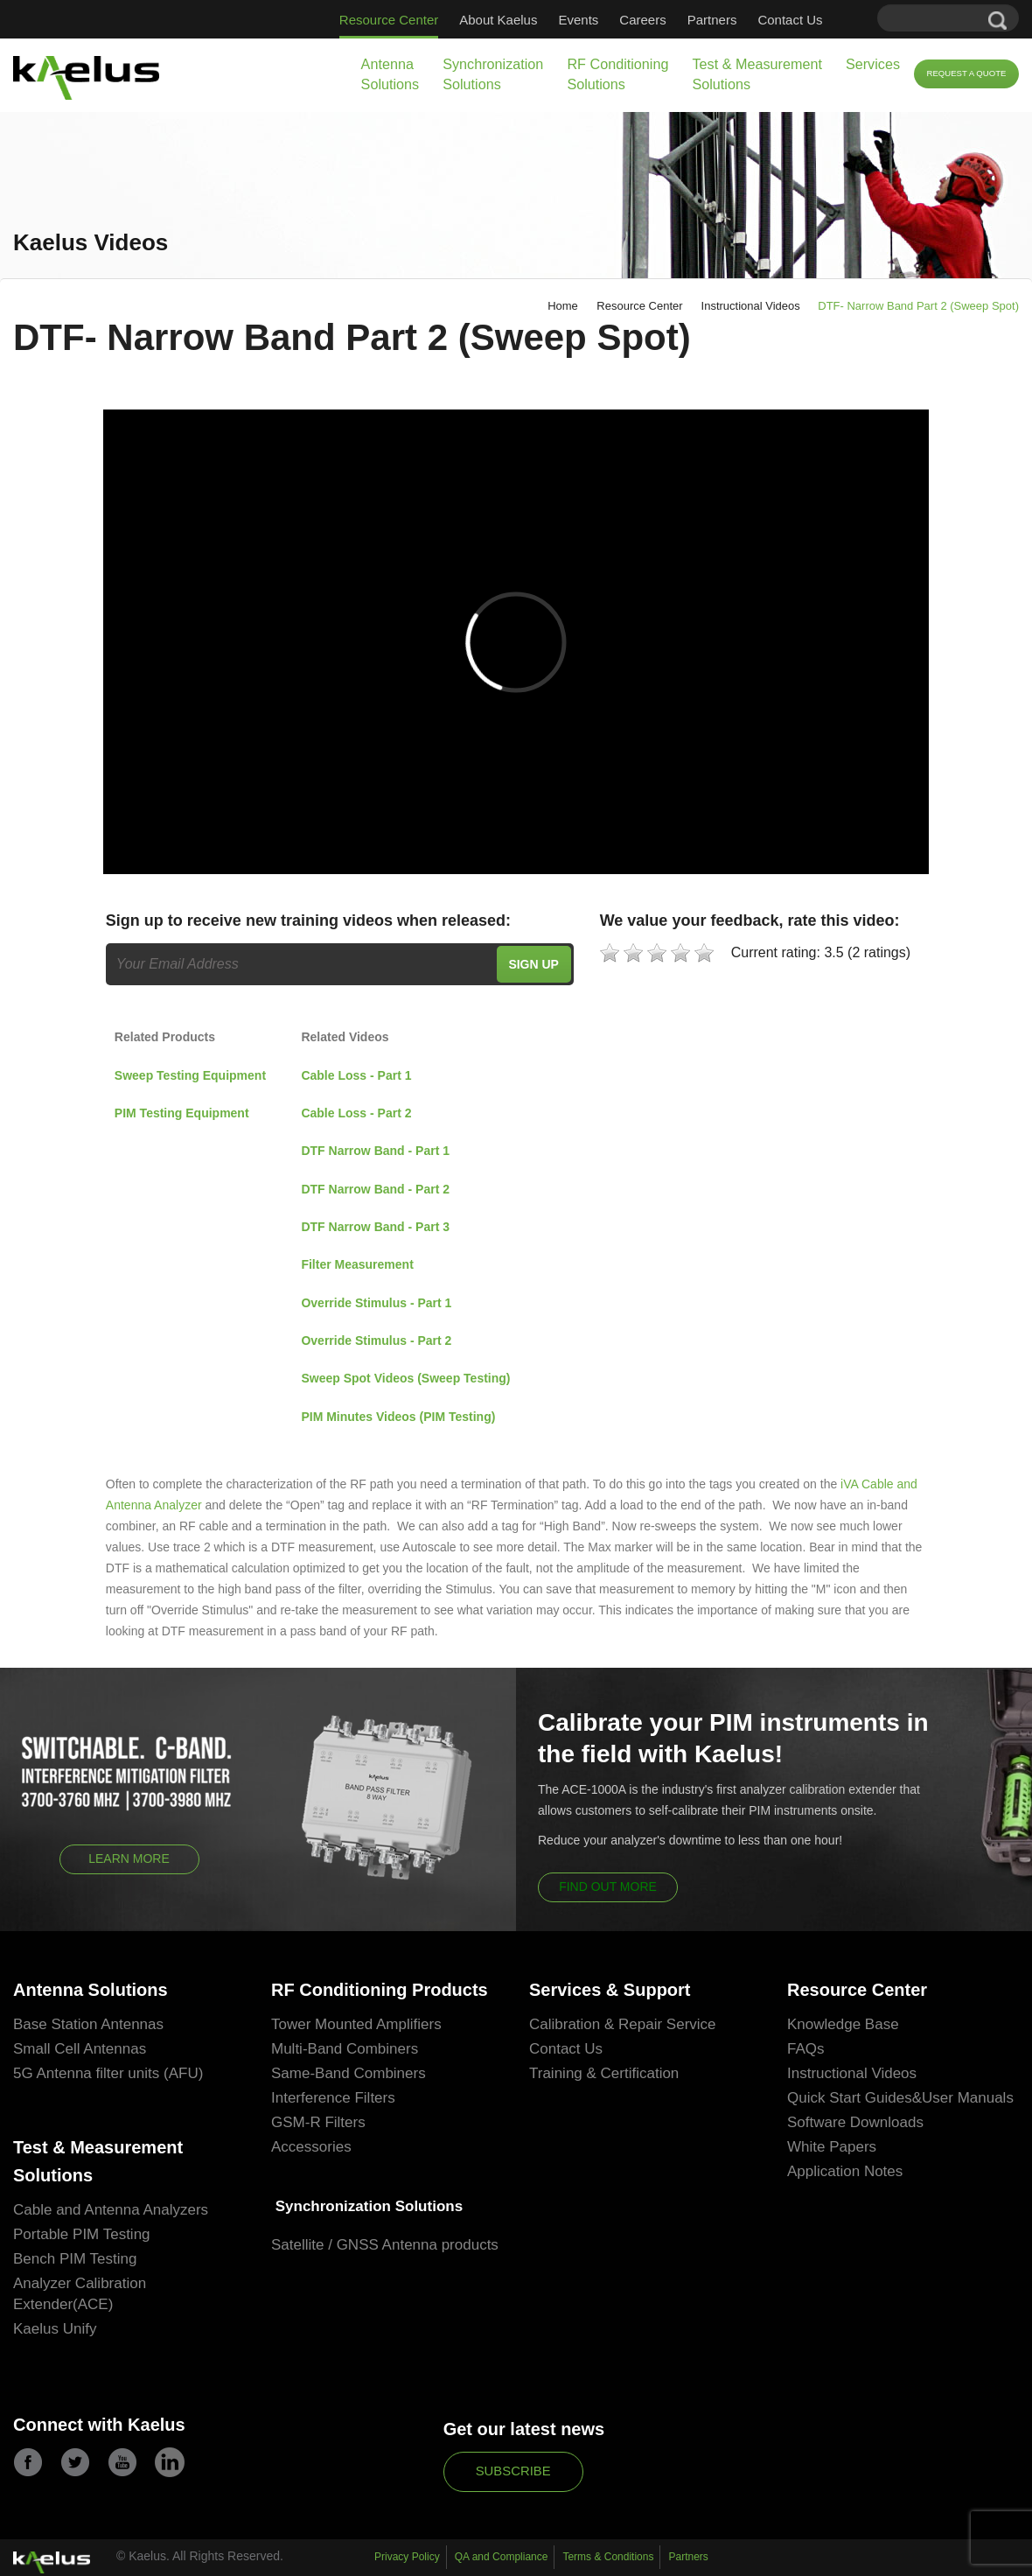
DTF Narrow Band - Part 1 (375, 1151)
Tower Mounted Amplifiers (356, 2024)
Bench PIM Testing (74, 2258)
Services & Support (610, 1989)
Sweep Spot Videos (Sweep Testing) (405, 1378)
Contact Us (789, 19)
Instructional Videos (750, 305)
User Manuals (968, 2098)
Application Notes (845, 2171)
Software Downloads (855, 2122)
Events (578, 19)
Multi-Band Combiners (344, 2048)
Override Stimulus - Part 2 (376, 1341)
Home (562, 305)
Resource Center (388, 19)
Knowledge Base (843, 2024)
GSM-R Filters (318, 2122)
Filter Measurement (357, 1264)
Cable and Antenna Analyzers (110, 2210)
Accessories (311, 2146)
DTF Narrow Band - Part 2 (375, 1189)
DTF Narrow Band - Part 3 (375, 1227)
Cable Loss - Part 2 (356, 1113)
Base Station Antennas (88, 2024)
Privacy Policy (407, 2557)
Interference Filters (333, 2098)
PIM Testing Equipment (182, 1113)
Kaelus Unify (54, 2328)
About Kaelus (498, 19)
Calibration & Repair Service (622, 2024)
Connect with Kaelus (99, 2424)
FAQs (806, 2048)
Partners (712, 19)
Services (873, 64)
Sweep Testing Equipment (190, 1075)
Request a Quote (966, 73)
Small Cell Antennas (79, 2048)
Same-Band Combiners (348, 2073)
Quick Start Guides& (854, 2098)
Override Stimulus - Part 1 (376, 1303)
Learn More (129, 1859)
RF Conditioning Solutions (617, 74)
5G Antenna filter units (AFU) (108, 2073)
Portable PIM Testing (81, 2234)
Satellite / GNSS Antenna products (385, 2244)
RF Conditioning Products (379, 1989)
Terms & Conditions (607, 2557)
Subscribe (513, 2471)
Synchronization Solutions (493, 74)
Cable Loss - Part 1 (356, 1075)
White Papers (831, 2146)
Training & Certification (604, 2073)
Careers (642, 19)
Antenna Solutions (390, 74)
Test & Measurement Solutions (756, 74)
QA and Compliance (501, 2557)
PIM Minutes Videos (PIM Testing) (398, 1417)
